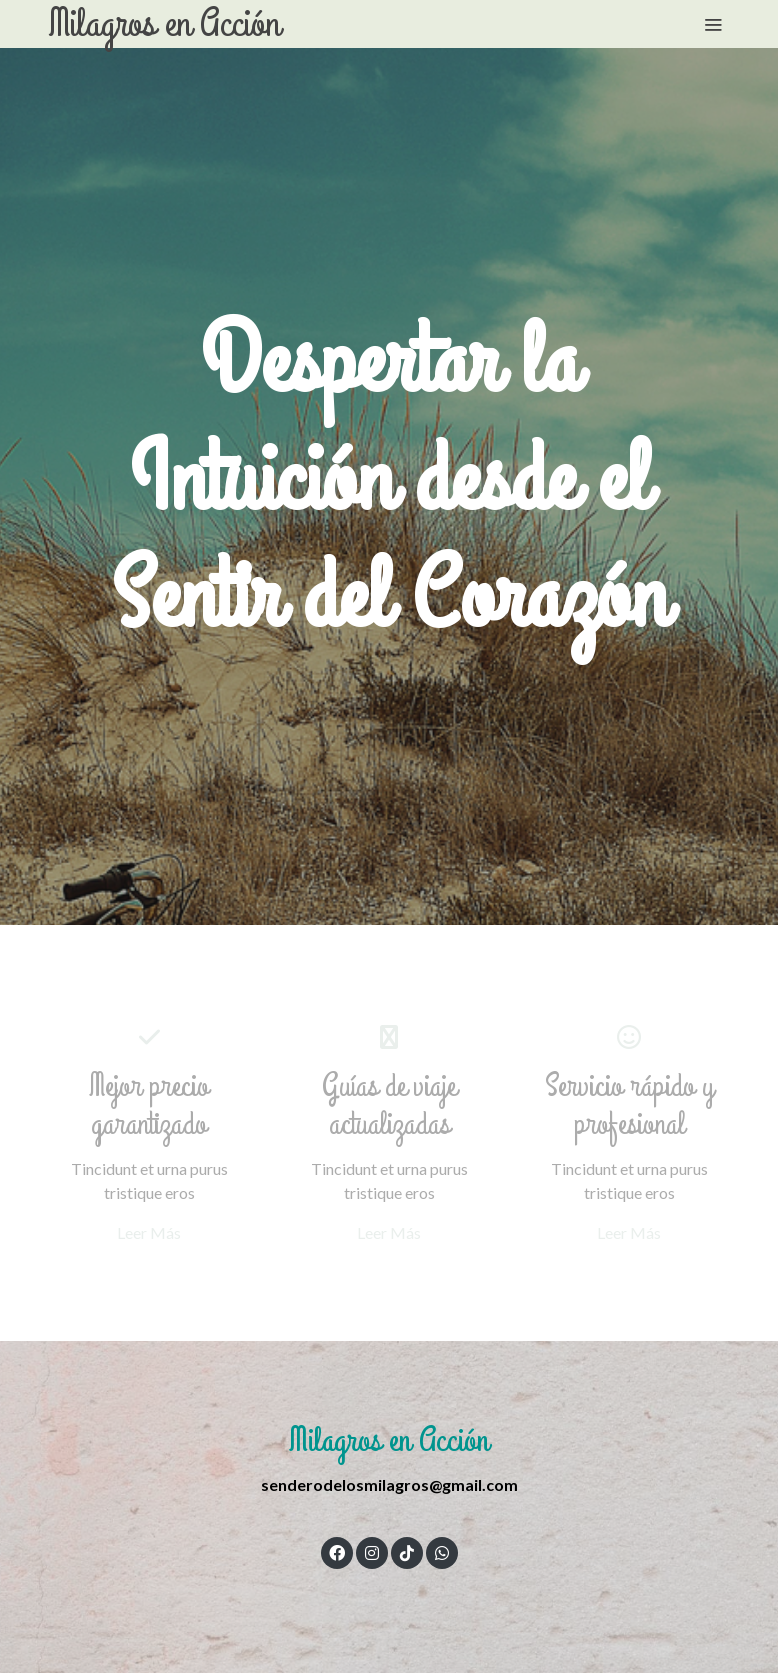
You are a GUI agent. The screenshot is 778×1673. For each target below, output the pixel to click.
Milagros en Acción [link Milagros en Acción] (164, 24)
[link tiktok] (407, 1552)
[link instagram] (372, 1552)
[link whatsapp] (442, 1552)
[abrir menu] (713, 24)
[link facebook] (337, 1552)
